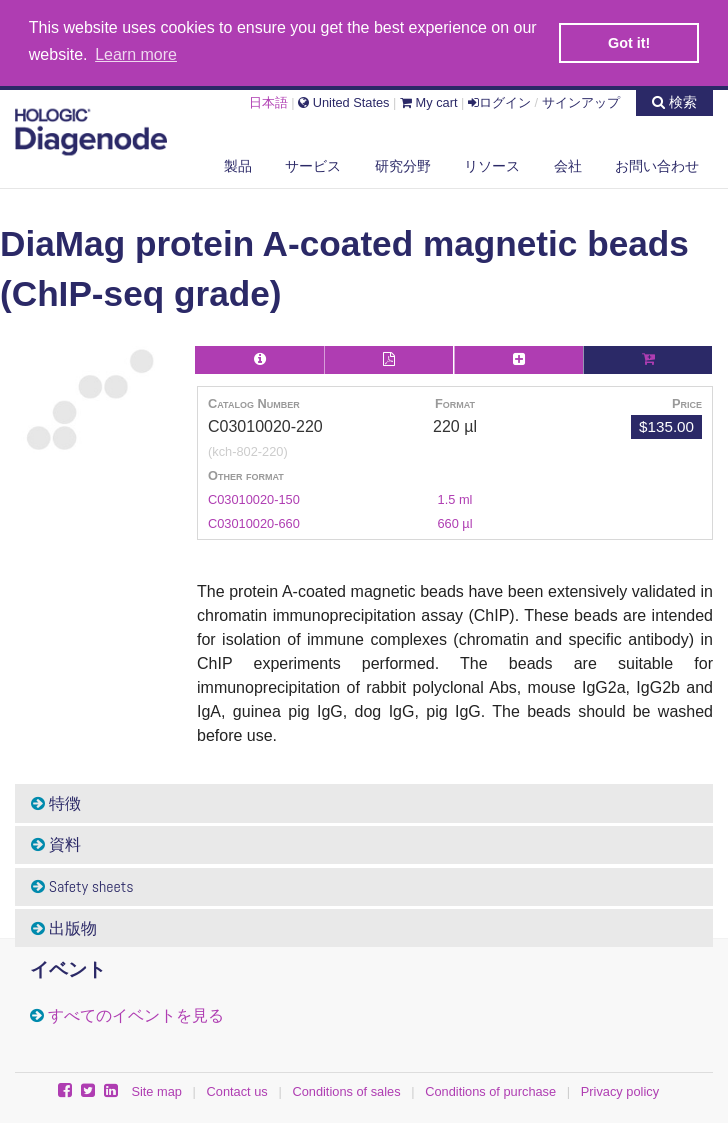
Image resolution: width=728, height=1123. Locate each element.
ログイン (499, 100)
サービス (313, 164)
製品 (238, 164)
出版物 (64, 926)
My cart (429, 100)
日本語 (268, 100)
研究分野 (403, 164)
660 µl (454, 521)
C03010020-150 (254, 497)
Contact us (237, 1089)
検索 (674, 100)
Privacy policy (620, 1089)
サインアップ (581, 100)
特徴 (56, 801)
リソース (492, 164)
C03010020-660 (254, 521)
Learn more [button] (136, 54)
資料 (56, 842)
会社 (568, 164)
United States (343, 100)
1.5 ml (455, 497)
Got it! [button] (629, 43)
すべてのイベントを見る (136, 1013)
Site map (156, 1089)
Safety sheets (82, 884)
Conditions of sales (346, 1089)
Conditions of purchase (490, 1089)
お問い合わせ (657, 164)
